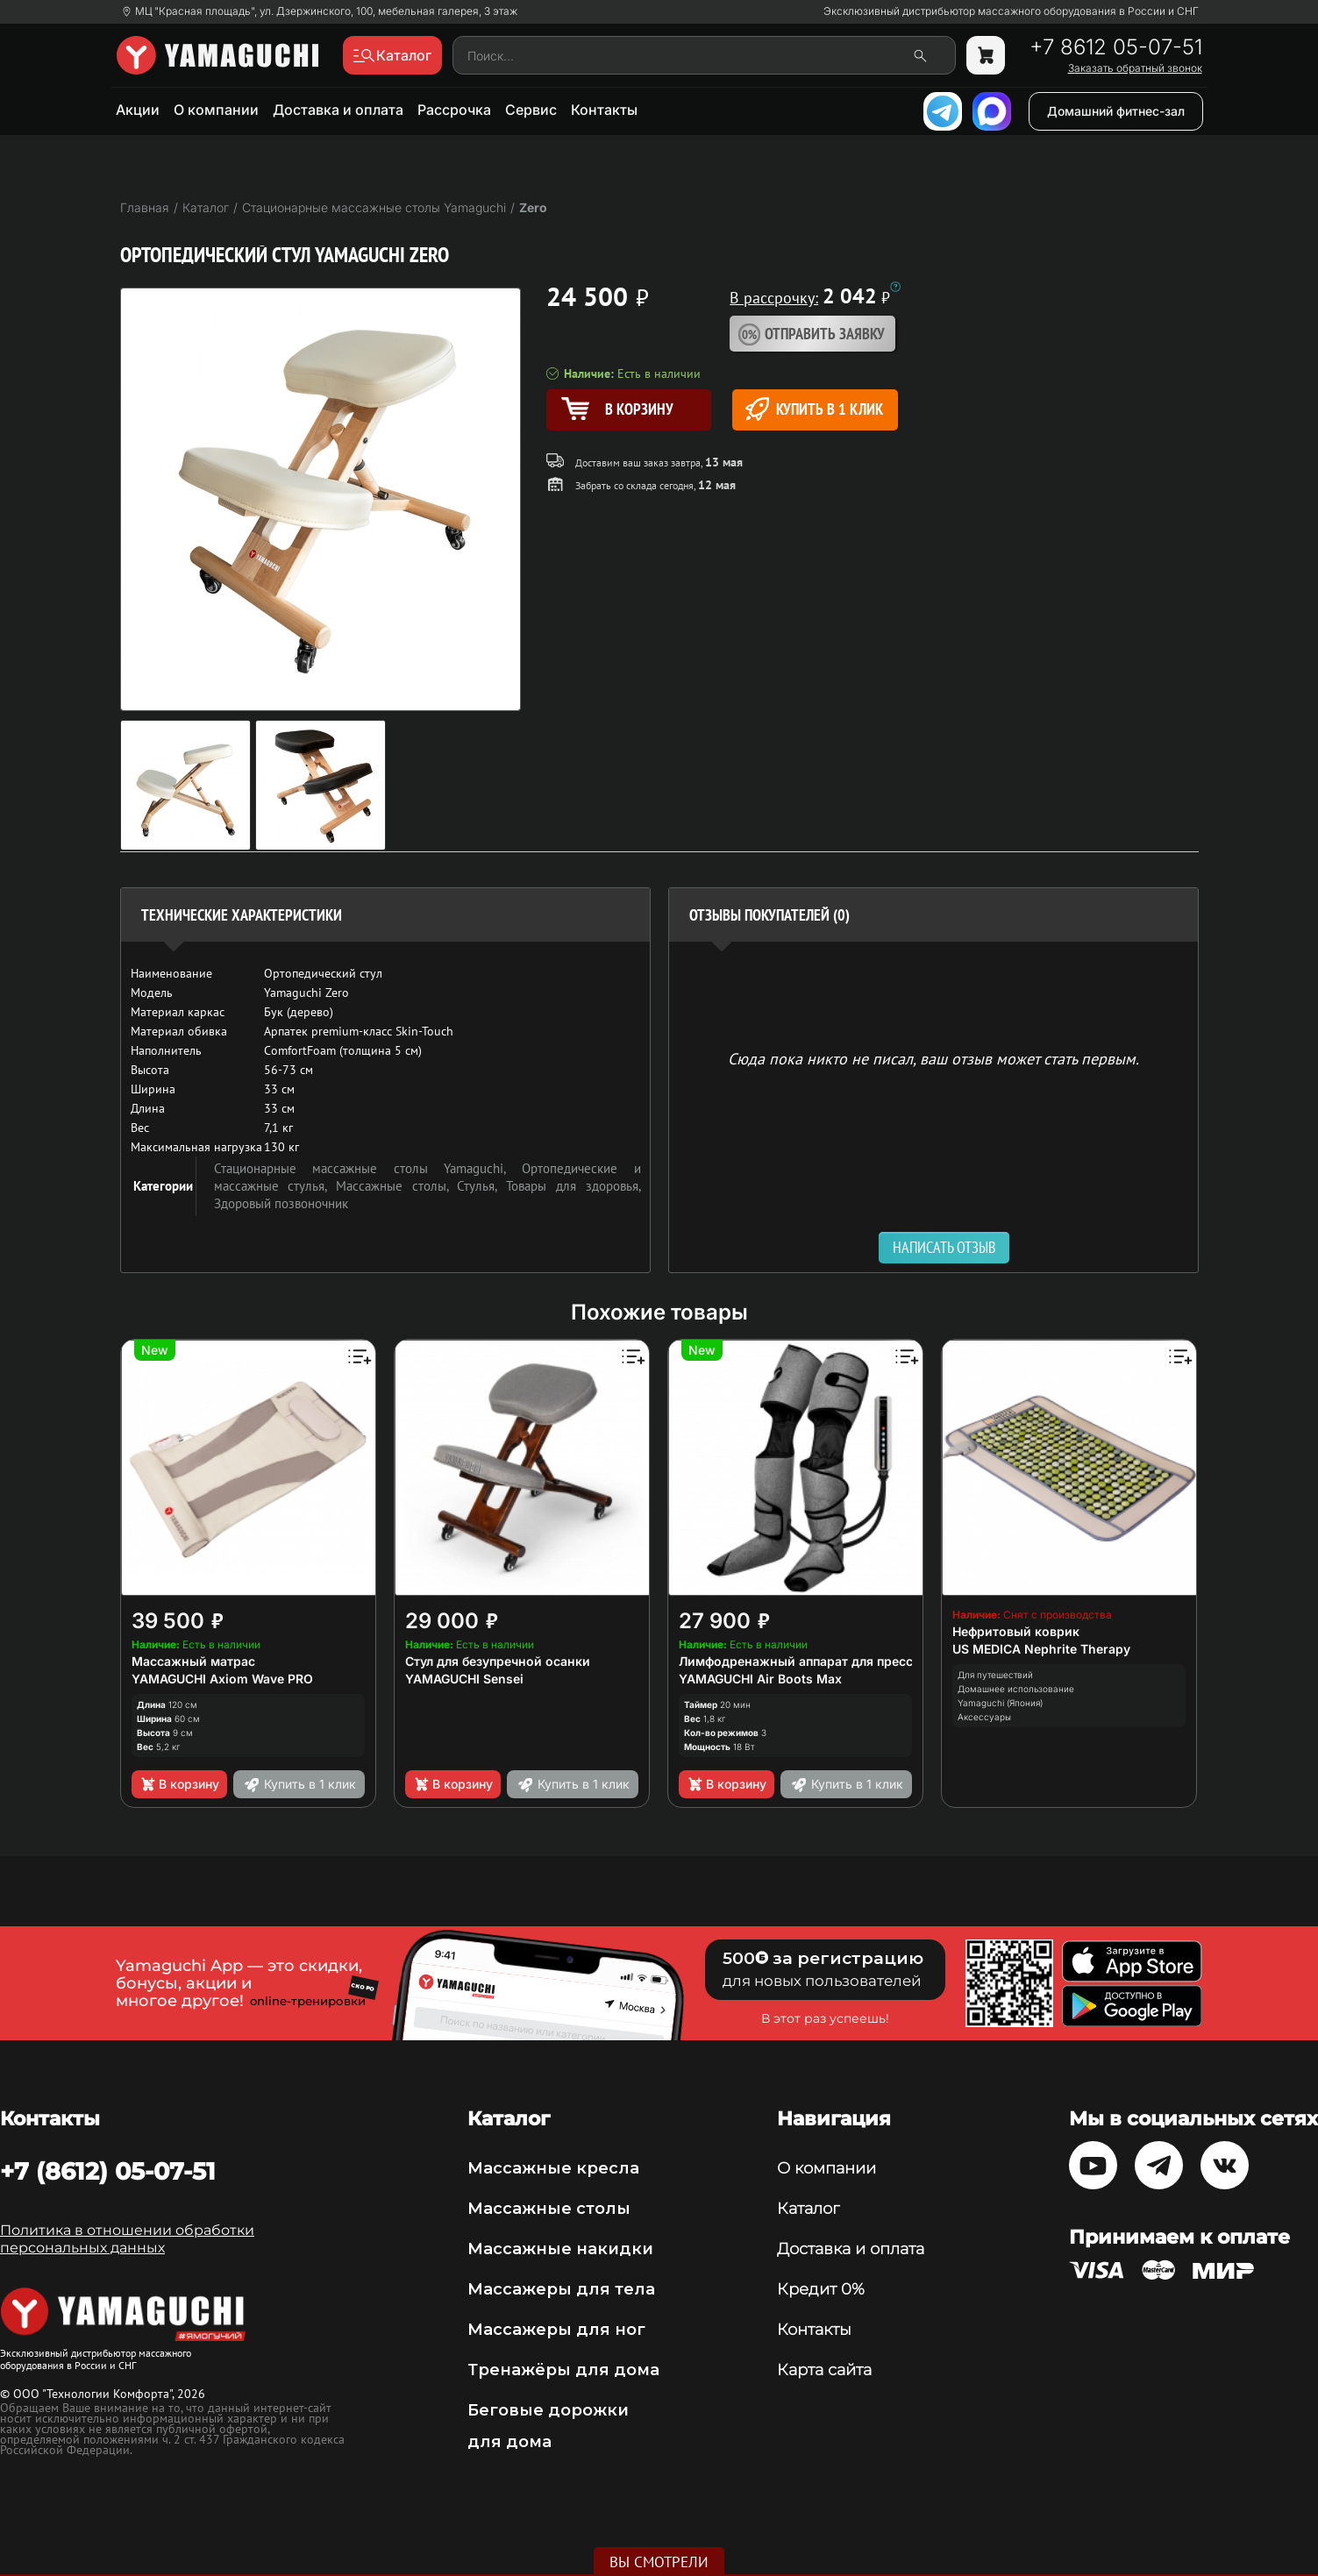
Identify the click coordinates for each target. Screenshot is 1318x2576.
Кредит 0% (821, 2289)
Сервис (531, 109)
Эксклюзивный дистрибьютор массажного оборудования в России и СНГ (1011, 11)
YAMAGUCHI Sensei (464, 1678)
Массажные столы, (396, 1186)
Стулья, (481, 1186)
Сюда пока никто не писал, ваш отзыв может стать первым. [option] (933, 1058)
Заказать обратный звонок (1135, 68)
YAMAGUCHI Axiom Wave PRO (222, 1678)
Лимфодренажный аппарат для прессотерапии (825, 1661)
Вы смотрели (659, 2562)
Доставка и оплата (338, 109)
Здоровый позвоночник (281, 1203)
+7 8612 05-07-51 (1115, 47)
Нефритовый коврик (1015, 1631)
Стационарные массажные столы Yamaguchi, (368, 1168)
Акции (138, 109)
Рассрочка (454, 109)
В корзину (179, 1784)
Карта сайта (824, 2370)
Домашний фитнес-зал (1116, 110)
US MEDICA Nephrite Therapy (1041, 1648)
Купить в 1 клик (814, 409)
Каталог (808, 2208)
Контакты (604, 109)
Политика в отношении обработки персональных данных (127, 2239)
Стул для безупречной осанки (497, 1661)
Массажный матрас (193, 1661)
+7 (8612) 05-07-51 (108, 2171)
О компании (216, 109)
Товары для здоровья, (573, 1186)
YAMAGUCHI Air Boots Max (760, 1678)
